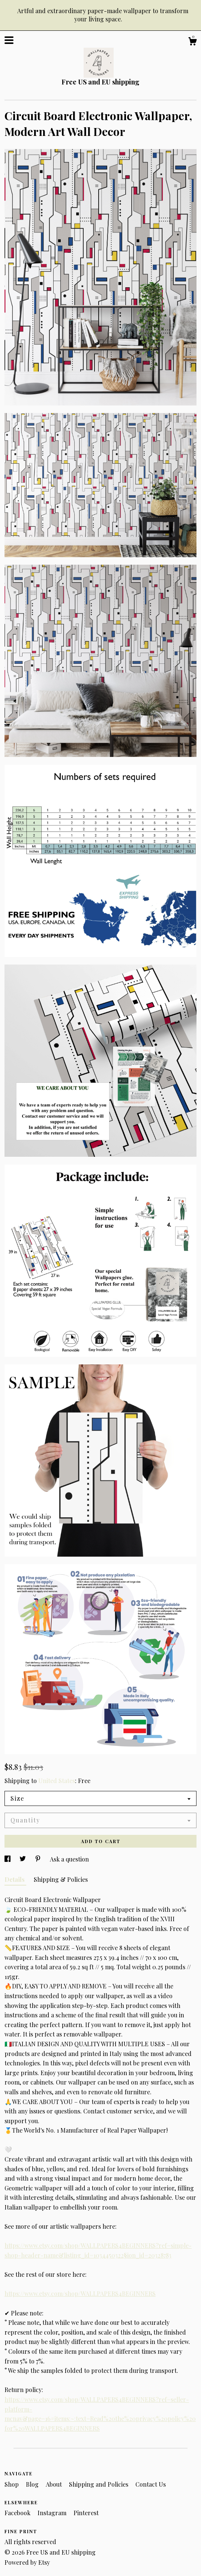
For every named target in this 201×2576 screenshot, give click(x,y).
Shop (12, 2484)
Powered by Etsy (27, 2562)
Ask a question (69, 1859)
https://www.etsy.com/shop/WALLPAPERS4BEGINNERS (80, 2293)
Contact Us (150, 2484)
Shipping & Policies (61, 1879)
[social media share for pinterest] (38, 1859)
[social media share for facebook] (8, 1859)
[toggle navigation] (9, 40)
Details (15, 1879)
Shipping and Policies (99, 2484)
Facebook (18, 2513)
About (54, 2484)
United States (56, 1781)
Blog (33, 2484)
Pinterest (86, 2513)
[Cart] (192, 42)
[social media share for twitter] (23, 1859)
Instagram (53, 2513)
